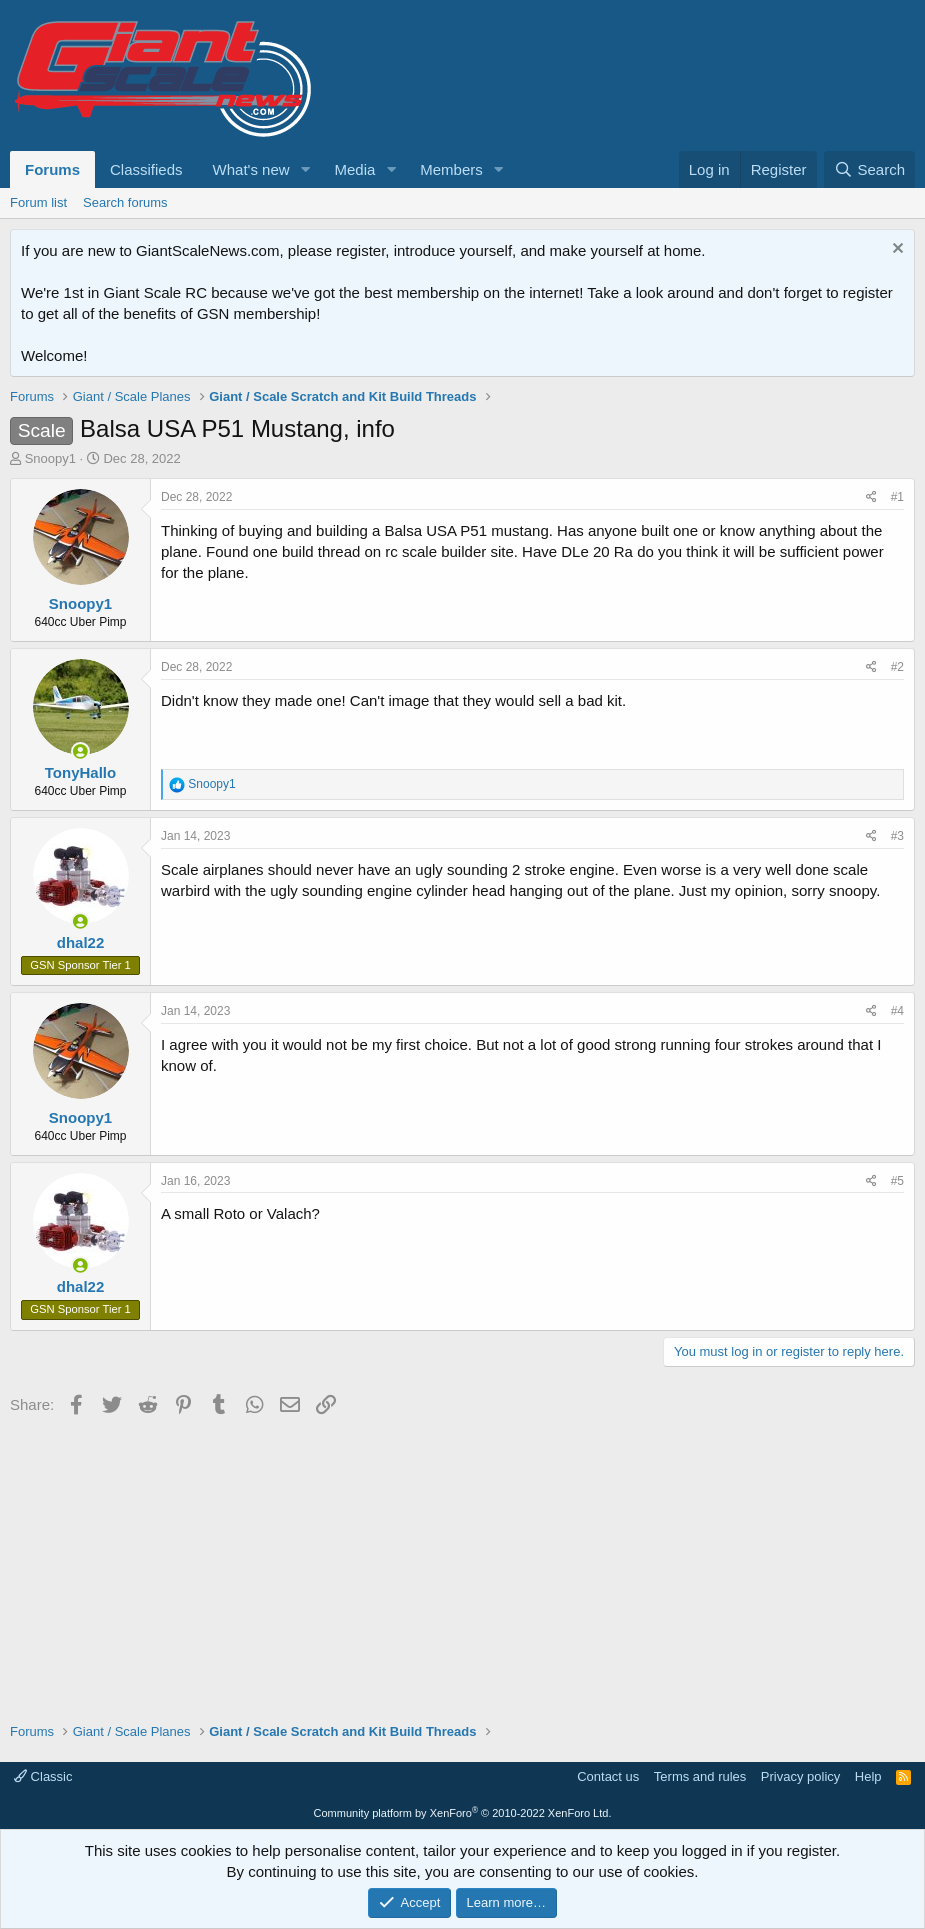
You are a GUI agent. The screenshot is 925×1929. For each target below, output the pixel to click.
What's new (251, 169)
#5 (897, 1181)
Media (354, 169)
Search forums (125, 202)
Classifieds (146, 169)
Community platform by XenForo (463, 1813)
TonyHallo (80, 772)
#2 (897, 667)
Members (451, 169)
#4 (897, 1011)
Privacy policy (800, 1776)
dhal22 (81, 942)
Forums (52, 169)
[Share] (871, 497)
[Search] (869, 169)
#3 (897, 836)
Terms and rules (700, 1776)
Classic (43, 1776)
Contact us (608, 1776)
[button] (305, 169)
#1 (897, 497)
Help (868, 1776)
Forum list (38, 202)
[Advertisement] (462, 1562)
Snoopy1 (50, 458)
